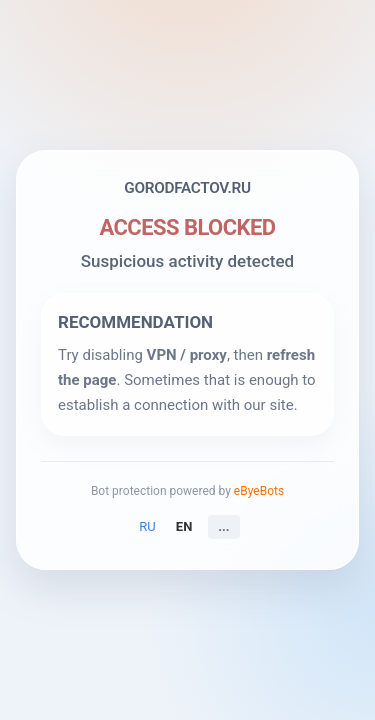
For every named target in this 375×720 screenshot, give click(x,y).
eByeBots (259, 491)
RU (147, 526)
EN (184, 526)
